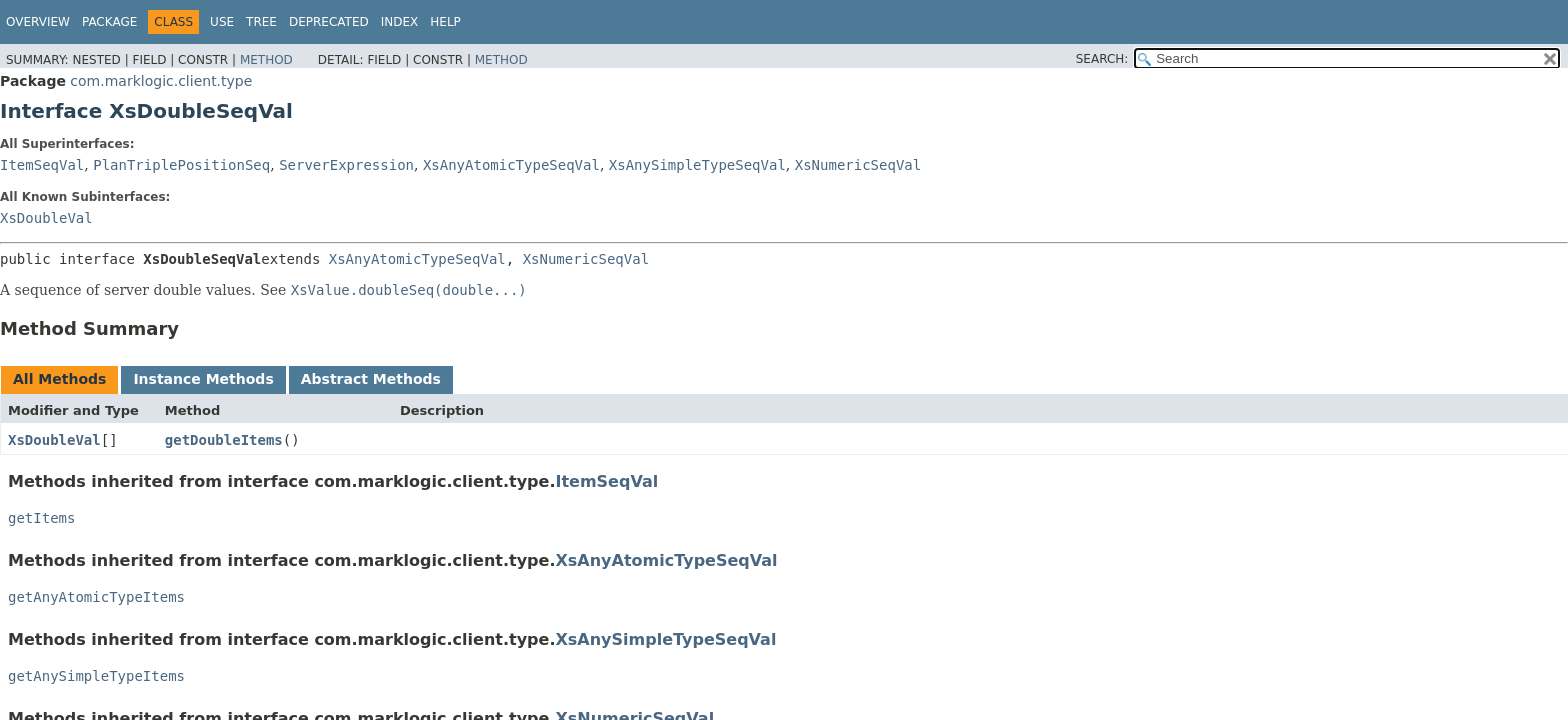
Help (445, 22)
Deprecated (329, 22)
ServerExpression (346, 165)
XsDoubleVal (46, 218)
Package (109, 22)
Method (266, 60)
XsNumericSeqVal (858, 165)
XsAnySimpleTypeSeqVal (697, 165)
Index (400, 22)
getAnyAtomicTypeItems (96, 597)
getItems (41, 518)
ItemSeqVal (42, 165)
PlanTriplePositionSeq (181, 165)
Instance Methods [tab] (203, 379)
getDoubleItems (224, 440)
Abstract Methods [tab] (371, 379)
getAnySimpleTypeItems (96, 676)
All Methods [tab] (59, 379)
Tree (261, 22)
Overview (38, 22)
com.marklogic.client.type (161, 81)
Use (222, 22)
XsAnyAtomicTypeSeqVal (511, 165)
